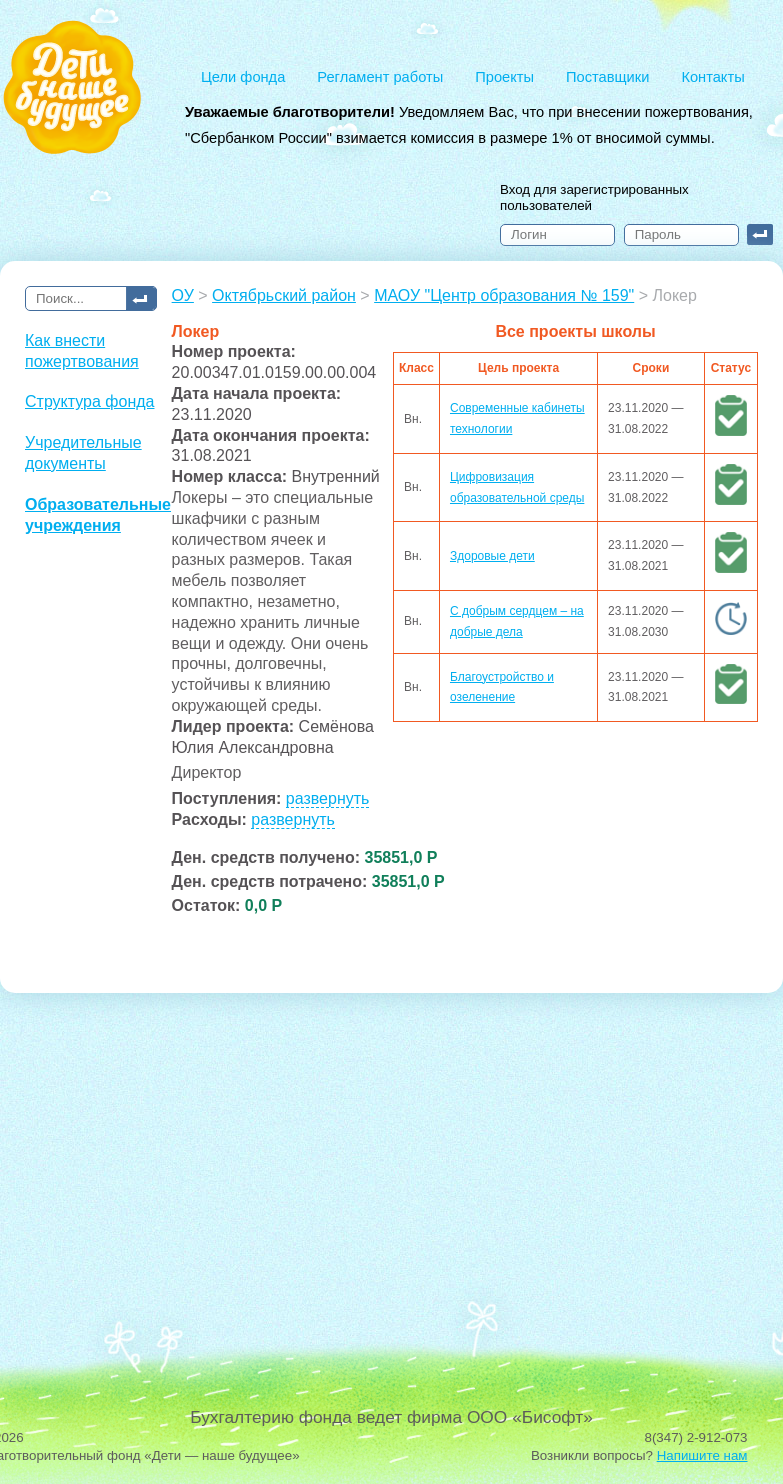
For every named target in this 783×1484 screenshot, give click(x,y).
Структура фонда (89, 401)
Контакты (712, 77)
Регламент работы (380, 77)
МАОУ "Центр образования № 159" (504, 295)
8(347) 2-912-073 (696, 1437)
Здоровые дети (492, 556)
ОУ (183, 295)
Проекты (504, 77)
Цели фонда (243, 77)
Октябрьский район (284, 295)
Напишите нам (702, 1455)
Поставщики (607, 77)
